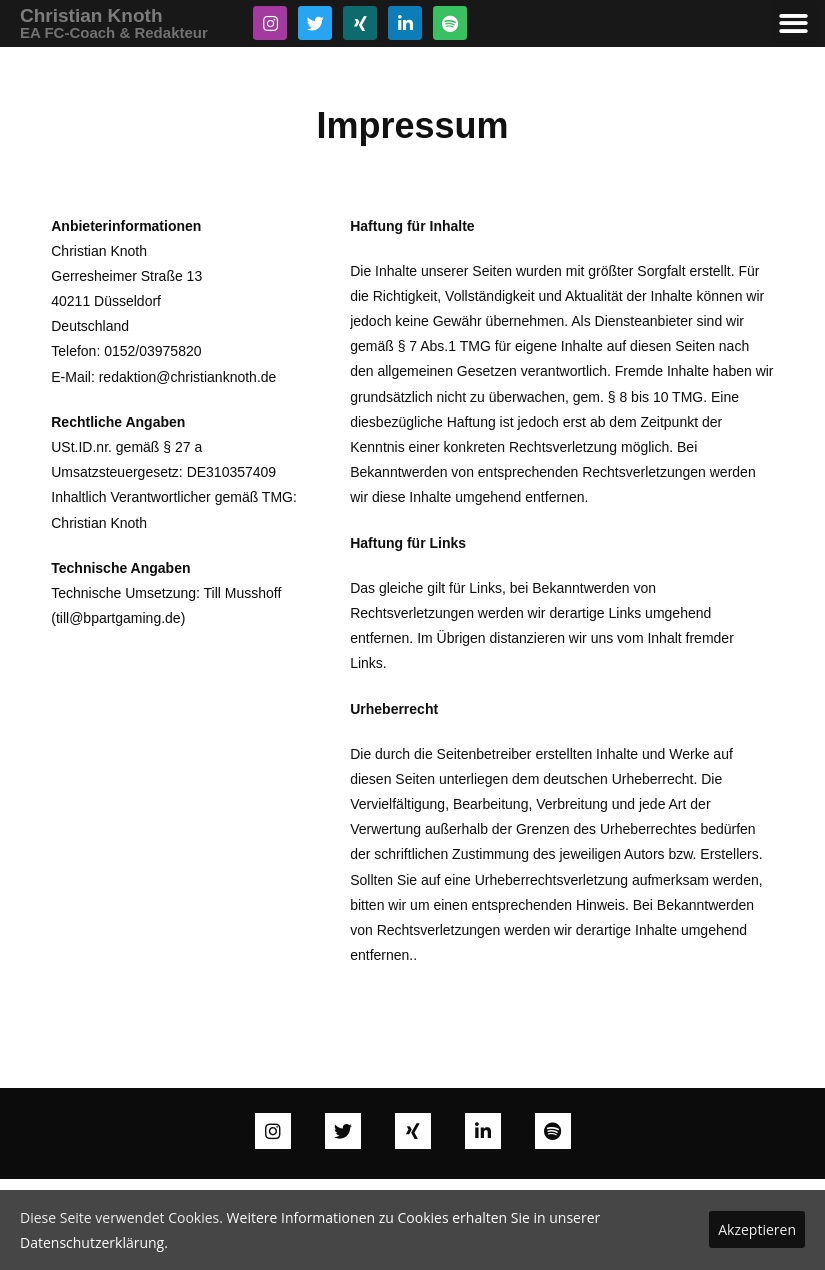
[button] (793, 23)
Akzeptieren (757, 1229)
